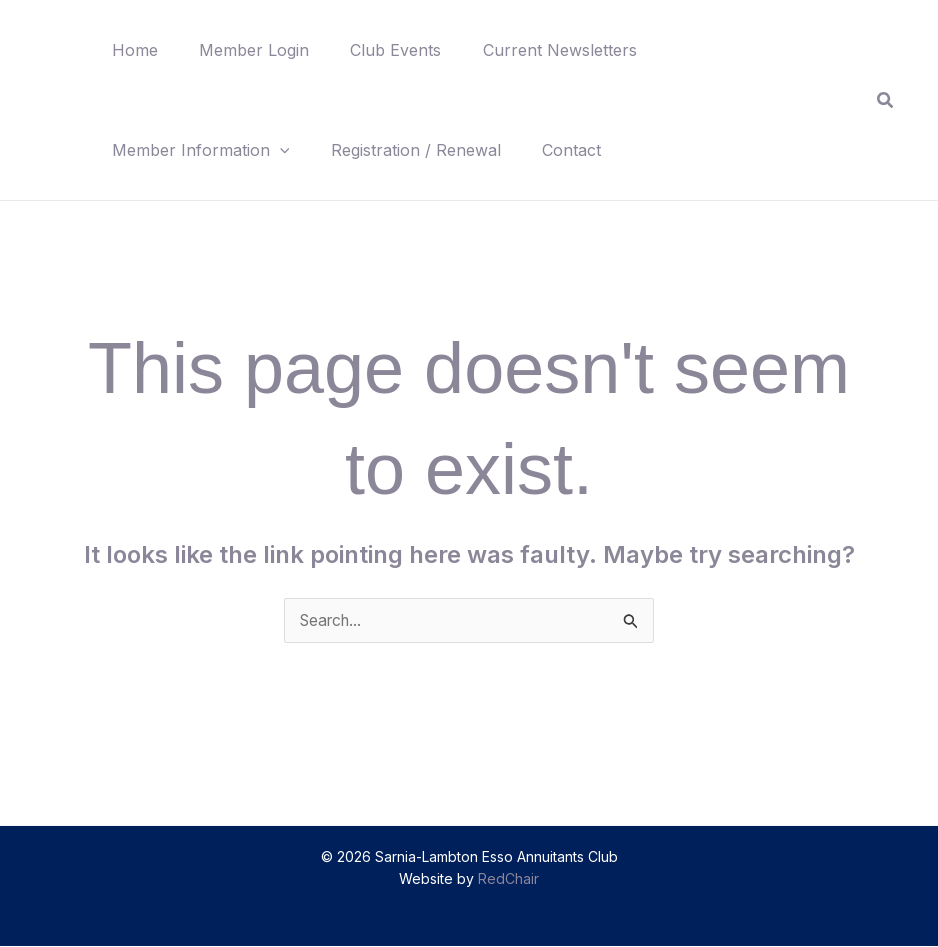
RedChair (508, 879)
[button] (283, 150)
